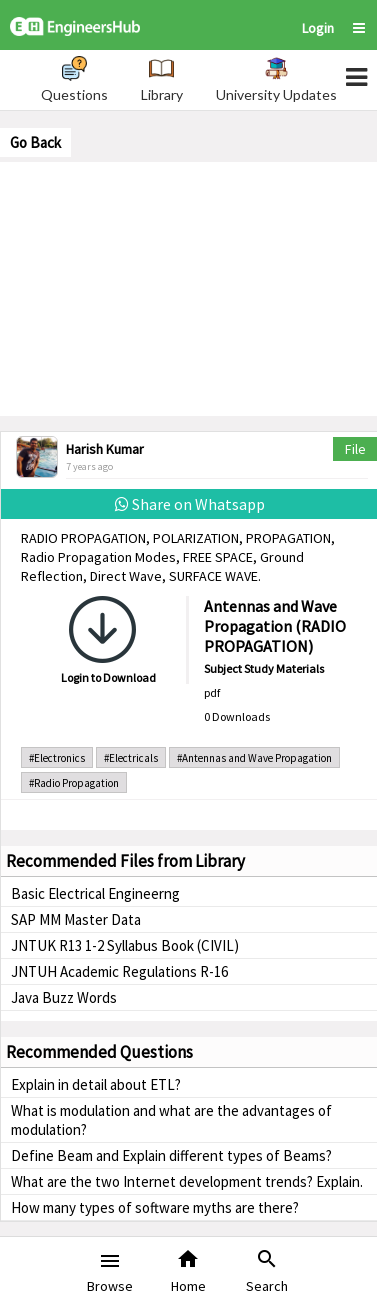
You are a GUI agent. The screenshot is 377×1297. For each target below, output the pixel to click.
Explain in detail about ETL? (96, 1084)
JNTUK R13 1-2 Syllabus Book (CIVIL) (125, 945)
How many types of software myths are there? (155, 1207)
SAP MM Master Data (76, 919)
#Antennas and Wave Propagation (254, 758)
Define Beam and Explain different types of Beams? (171, 1155)
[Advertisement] (189, 287)
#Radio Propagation (74, 783)
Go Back (35, 142)
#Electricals (131, 758)
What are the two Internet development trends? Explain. (187, 1181)
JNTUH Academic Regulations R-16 (119, 971)
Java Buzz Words (64, 997)
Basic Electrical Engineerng (95, 893)
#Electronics (57, 758)
